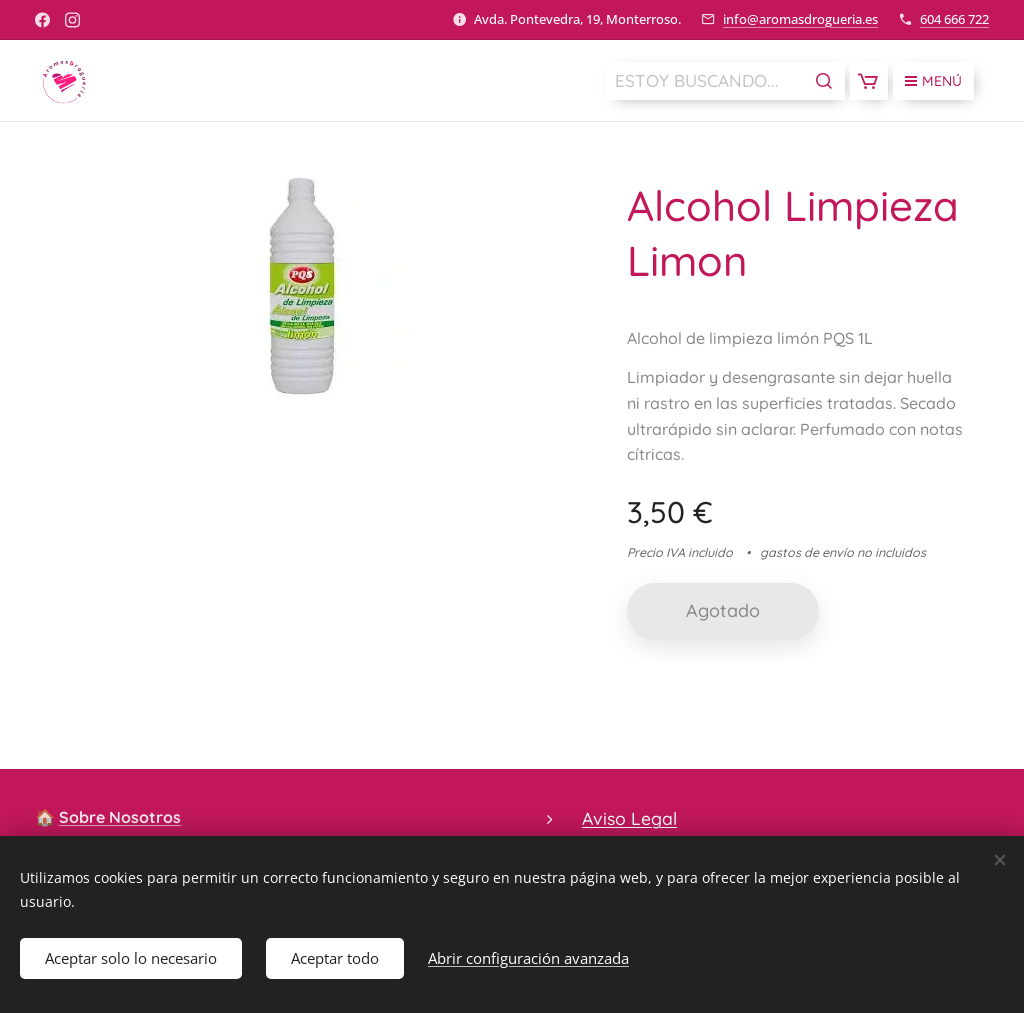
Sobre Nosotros (120, 817)
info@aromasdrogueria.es (800, 19)
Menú (933, 81)
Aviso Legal (629, 818)
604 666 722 (954, 19)
